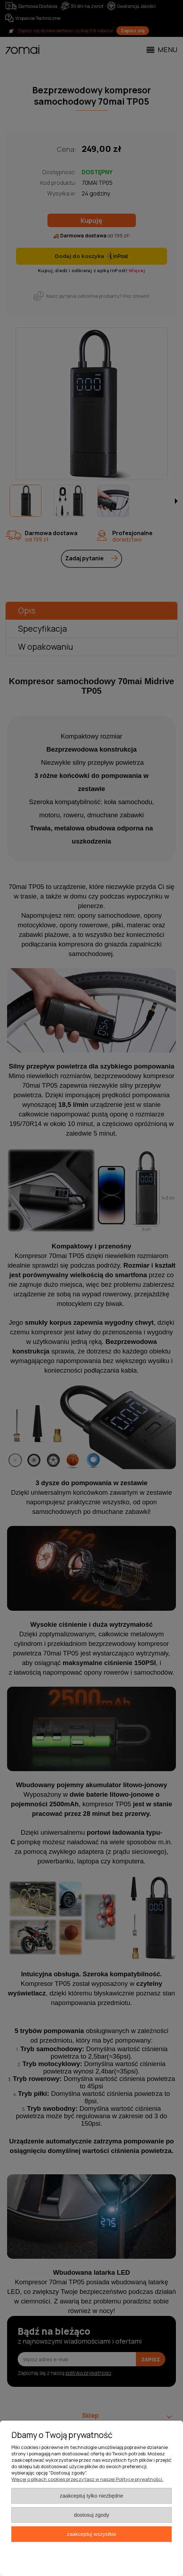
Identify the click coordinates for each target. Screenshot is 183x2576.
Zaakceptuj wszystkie (91, 2534)
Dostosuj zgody (91, 2515)
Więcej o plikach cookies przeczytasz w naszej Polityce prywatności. (87, 2479)
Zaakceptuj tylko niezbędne (91, 2496)
